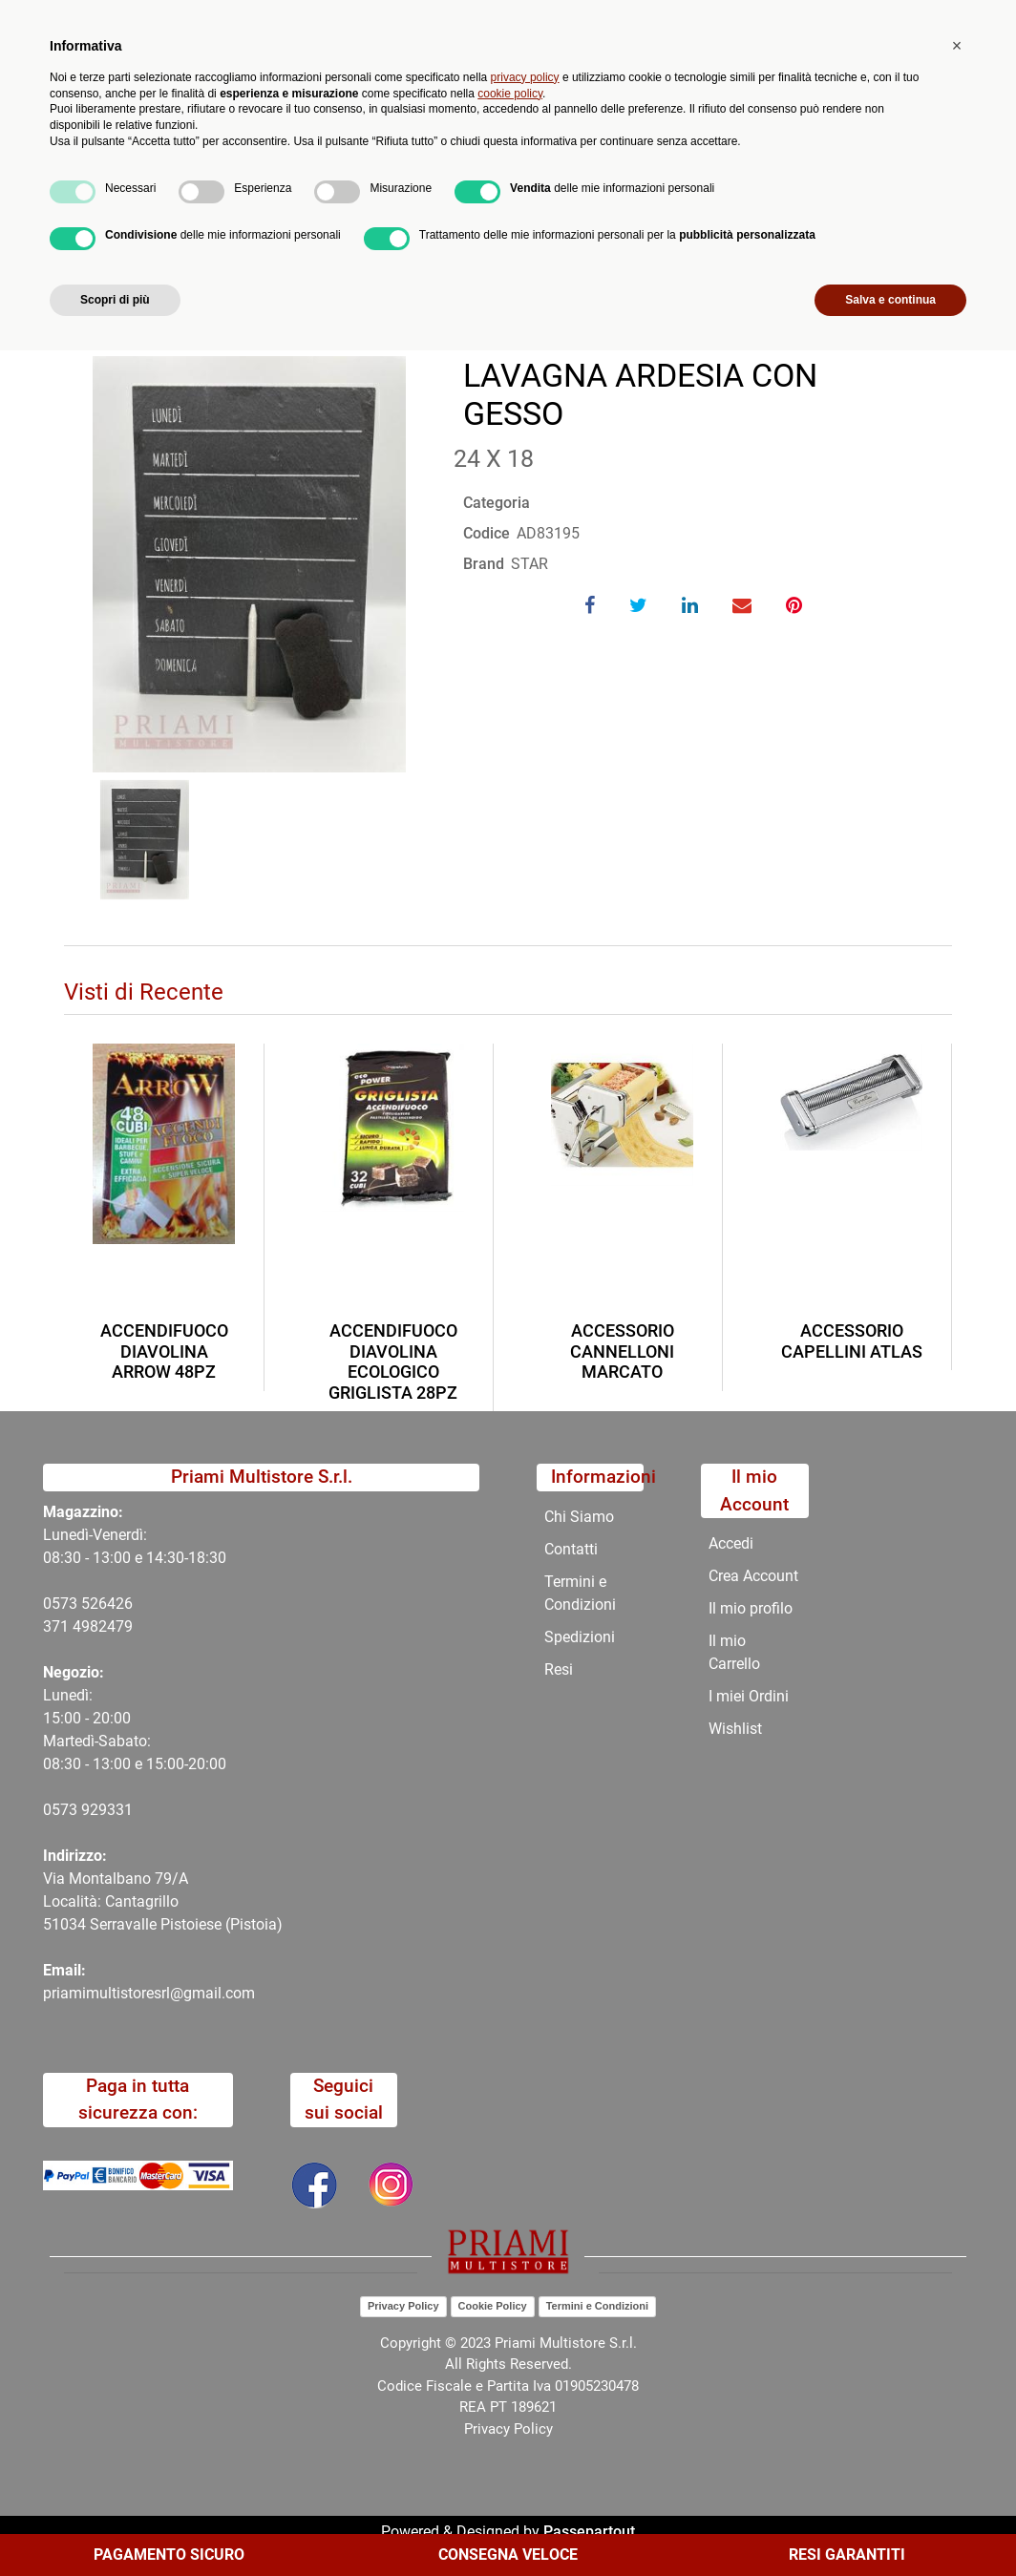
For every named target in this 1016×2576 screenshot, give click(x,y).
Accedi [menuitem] (731, 1543)
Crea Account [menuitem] (753, 1576)
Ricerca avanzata (460, 91)
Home (99, 227)
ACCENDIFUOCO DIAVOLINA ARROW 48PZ (164, 1351)
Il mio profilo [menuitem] (751, 1608)
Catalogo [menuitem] (142, 181)
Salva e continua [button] (890, 2525)
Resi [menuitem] (558, 1669)
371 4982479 (88, 1626)
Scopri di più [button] (115, 2525)
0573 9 (66, 1810)
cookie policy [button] (509, 2318)
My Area (951, 20)
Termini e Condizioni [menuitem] (580, 1593)
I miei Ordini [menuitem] (749, 1696)
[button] (373, 103)
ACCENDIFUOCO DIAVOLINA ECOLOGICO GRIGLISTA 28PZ (392, 1361)
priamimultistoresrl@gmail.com (149, 1993)
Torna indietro (157, 286)
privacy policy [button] (525, 2303)
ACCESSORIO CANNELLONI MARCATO (622, 1351)
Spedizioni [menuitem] (579, 1637)
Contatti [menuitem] (629, 181)
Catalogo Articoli (201, 227)
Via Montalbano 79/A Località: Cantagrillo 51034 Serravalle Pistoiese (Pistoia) (163, 1901)
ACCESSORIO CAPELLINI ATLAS (851, 1341)
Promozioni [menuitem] (430, 181)
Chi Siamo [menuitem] (535, 181)
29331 (111, 1810)
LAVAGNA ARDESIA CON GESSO (391, 227)
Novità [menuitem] (337, 181)
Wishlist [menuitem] (735, 1729)
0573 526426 (88, 1603)
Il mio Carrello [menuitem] (734, 1652)
